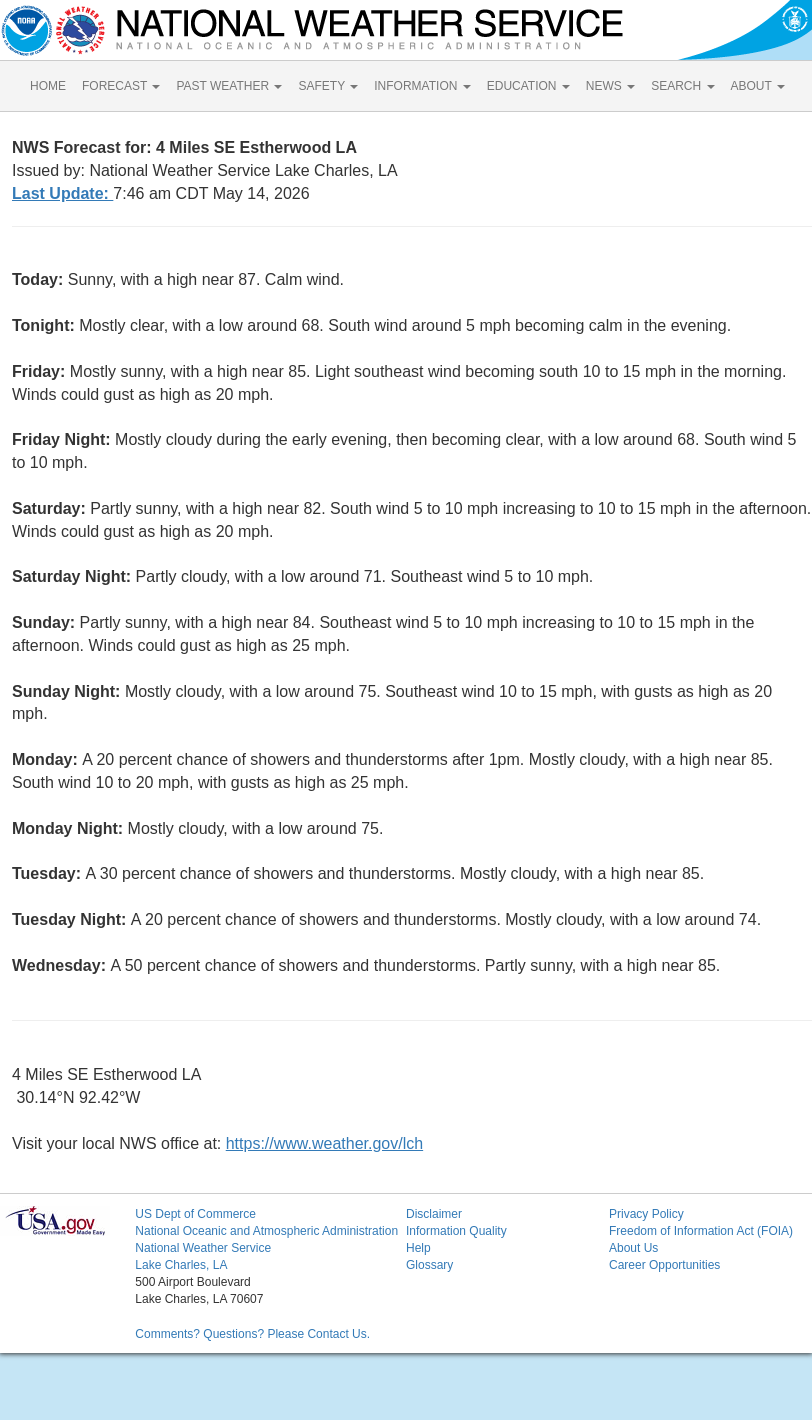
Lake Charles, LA (181, 1265)
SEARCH (682, 86)
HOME (48, 86)
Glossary (429, 1265)
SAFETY (328, 86)
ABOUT (758, 86)
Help (418, 1248)
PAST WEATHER (229, 86)
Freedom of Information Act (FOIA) (701, 1231)
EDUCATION (528, 86)
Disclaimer (434, 1214)
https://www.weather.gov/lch (324, 1143)
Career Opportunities (664, 1265)
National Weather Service (203, 1248)
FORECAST (121, 86)
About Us (633, 1248)
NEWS (610, 86)
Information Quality (456, 1231)
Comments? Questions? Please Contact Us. (252, 1334)
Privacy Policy (646, 1214)
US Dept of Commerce (195, 1214)
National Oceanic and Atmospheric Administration (266, 1231)
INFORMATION (422, 86)
